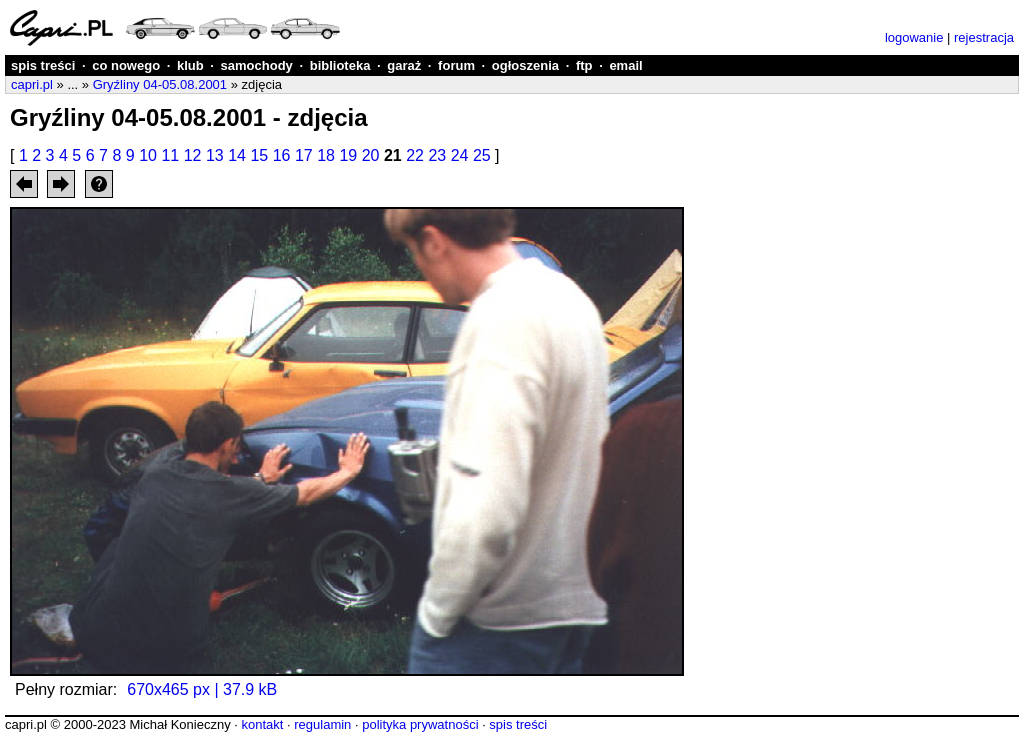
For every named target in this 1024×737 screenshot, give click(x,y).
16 (282, 155)
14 (237, 155)
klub (190, 65)
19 (348, 155)
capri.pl (32, 84)
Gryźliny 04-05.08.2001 (160, 84)
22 (415, 155)
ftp (584, 65)
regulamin (322, 724)
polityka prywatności (420, 724)
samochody (257, 65)
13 (215, 155)
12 (193, 155)
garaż (404, 65)
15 (259, 155)
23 (437, 155)
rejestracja (984, 37)
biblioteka (340, 65)
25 (482, 155)
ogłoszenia (525, 65)
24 (460, 155)
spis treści (43, 65)
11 (170, 155)
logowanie (914, 37)
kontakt (262, 724)
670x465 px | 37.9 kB (202, 689)
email (625, 65)
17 (304, 155)
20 (371, 155)
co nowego (126, 65)
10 (148, 155)
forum (456, 65)
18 (326, 155)
